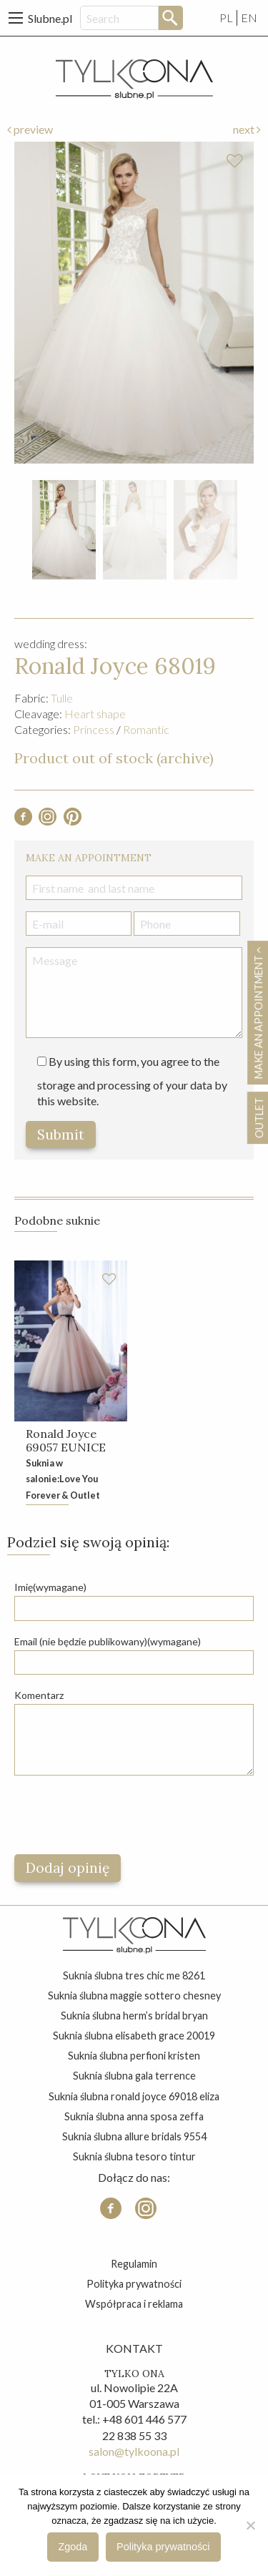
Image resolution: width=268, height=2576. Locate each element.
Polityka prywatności (134, 2284)
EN (249, 17)
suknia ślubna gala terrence (134, 2076)
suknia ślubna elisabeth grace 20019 (134, 2035)
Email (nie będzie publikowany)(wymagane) (107, 1641)
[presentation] (123, 1815)
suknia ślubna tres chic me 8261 (134, 1975)
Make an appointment (258, 1012)
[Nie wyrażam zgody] (250, 2525)
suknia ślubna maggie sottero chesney (134, 1995)
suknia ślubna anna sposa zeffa (134, 2116)
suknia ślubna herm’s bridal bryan (134, 2015)
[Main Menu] (16, 18)
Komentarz (39, 1695)
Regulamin (134, 2264)
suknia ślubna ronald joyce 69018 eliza (134, 2096)
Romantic (146, 729)
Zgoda (73, 2546)
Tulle (62, 698)
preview (30, 129)
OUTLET (258, 1117)
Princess (93, 729)
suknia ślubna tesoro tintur (134, 2156)
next (247, 129)
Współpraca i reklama (134, 2304)
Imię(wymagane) (50, 1587)
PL (226, 17)
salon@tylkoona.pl (134, 2451)
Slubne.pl (50, 18)
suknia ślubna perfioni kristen (134, 2055)
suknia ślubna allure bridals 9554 (134, 2136)
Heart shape (95, 713)
